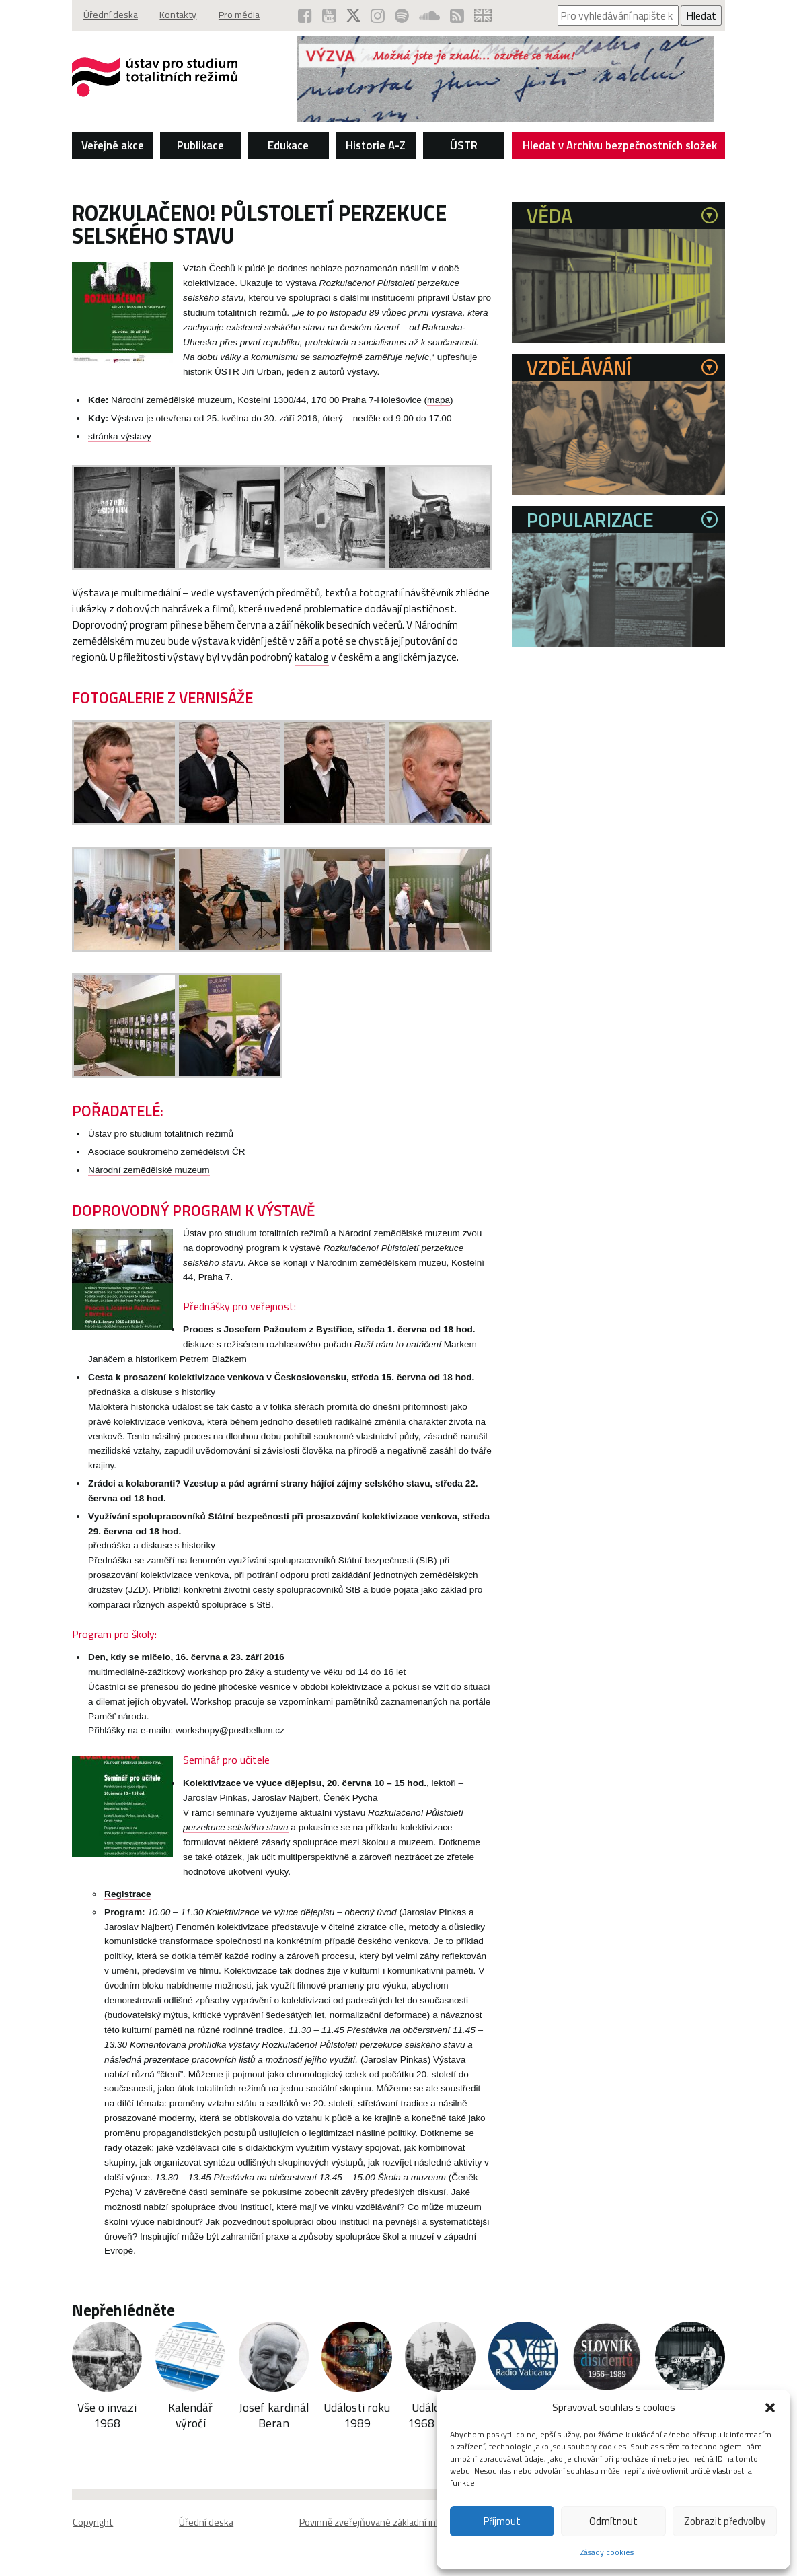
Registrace (127, 1911)
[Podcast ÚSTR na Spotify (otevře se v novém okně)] (399, 15)
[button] (770, 2407)
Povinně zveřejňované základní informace (384, 2539)
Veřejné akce (112, 145)
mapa (438, 400)
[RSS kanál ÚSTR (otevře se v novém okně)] (456, 15)
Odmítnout (613, 2521)
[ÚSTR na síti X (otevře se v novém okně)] (350, 15)
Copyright (92, 2539)
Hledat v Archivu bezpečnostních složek (620, 148)
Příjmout (502, 2521)
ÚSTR (464, 145)
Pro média (246, 15)
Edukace (288, 145)
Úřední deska (111, 15)
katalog (375, 657)
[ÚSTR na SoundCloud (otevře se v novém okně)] (428, 15)
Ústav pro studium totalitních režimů (160, 1151)
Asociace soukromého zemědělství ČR (166, 1169)
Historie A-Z (376, 145)
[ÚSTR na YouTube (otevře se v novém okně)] (325, 15)
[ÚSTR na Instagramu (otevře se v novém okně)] (375, 15)
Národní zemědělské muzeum (149, 1187)
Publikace (200, 145)
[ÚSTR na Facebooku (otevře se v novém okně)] (300, 15)
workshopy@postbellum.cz (230, 1748)
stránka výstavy (119, 436)
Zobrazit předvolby (724, 2521)
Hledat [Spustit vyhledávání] (701, 15)
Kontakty (182, 15)
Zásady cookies (607, 2552)
